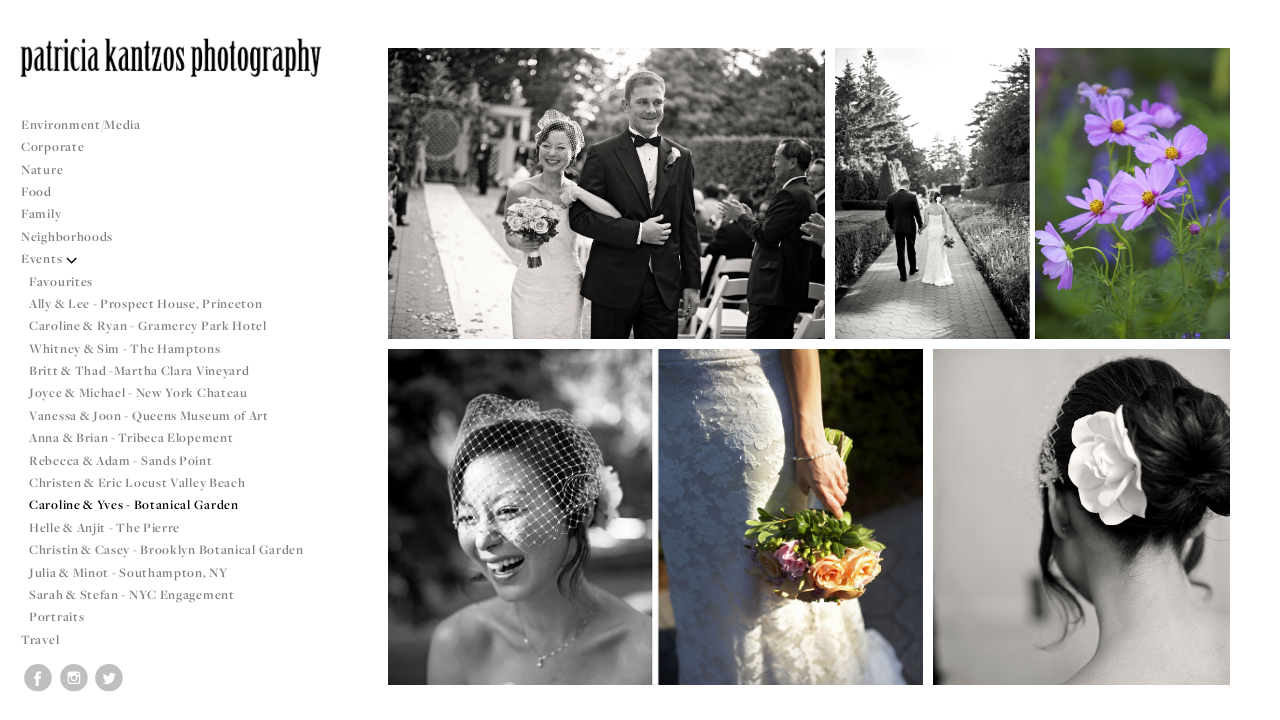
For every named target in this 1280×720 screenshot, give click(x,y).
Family (41, 213)
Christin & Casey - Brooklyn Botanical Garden (166, 549)
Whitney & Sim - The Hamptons (125, 348)
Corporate (52, 146)
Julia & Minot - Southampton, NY (128, 572)
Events (49, 258)
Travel (40, 639)
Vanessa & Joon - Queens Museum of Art (149, 415)
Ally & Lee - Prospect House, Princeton (146, 303)
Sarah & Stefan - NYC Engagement (132, 594)
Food (36, 191)
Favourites (61, 281)
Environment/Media (81, 124)
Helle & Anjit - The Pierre (104, 527)
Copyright (1239, 702)
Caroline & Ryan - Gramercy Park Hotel (148, 325)
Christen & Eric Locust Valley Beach (137, 482)
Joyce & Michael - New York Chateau (138, 392)
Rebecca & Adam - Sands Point (121, 460)
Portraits (56, 616)
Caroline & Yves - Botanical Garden (134, 504)
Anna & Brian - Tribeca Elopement (131, 437)
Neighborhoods (75, 236)
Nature (42, 169)
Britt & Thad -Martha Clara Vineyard (139, 370)
